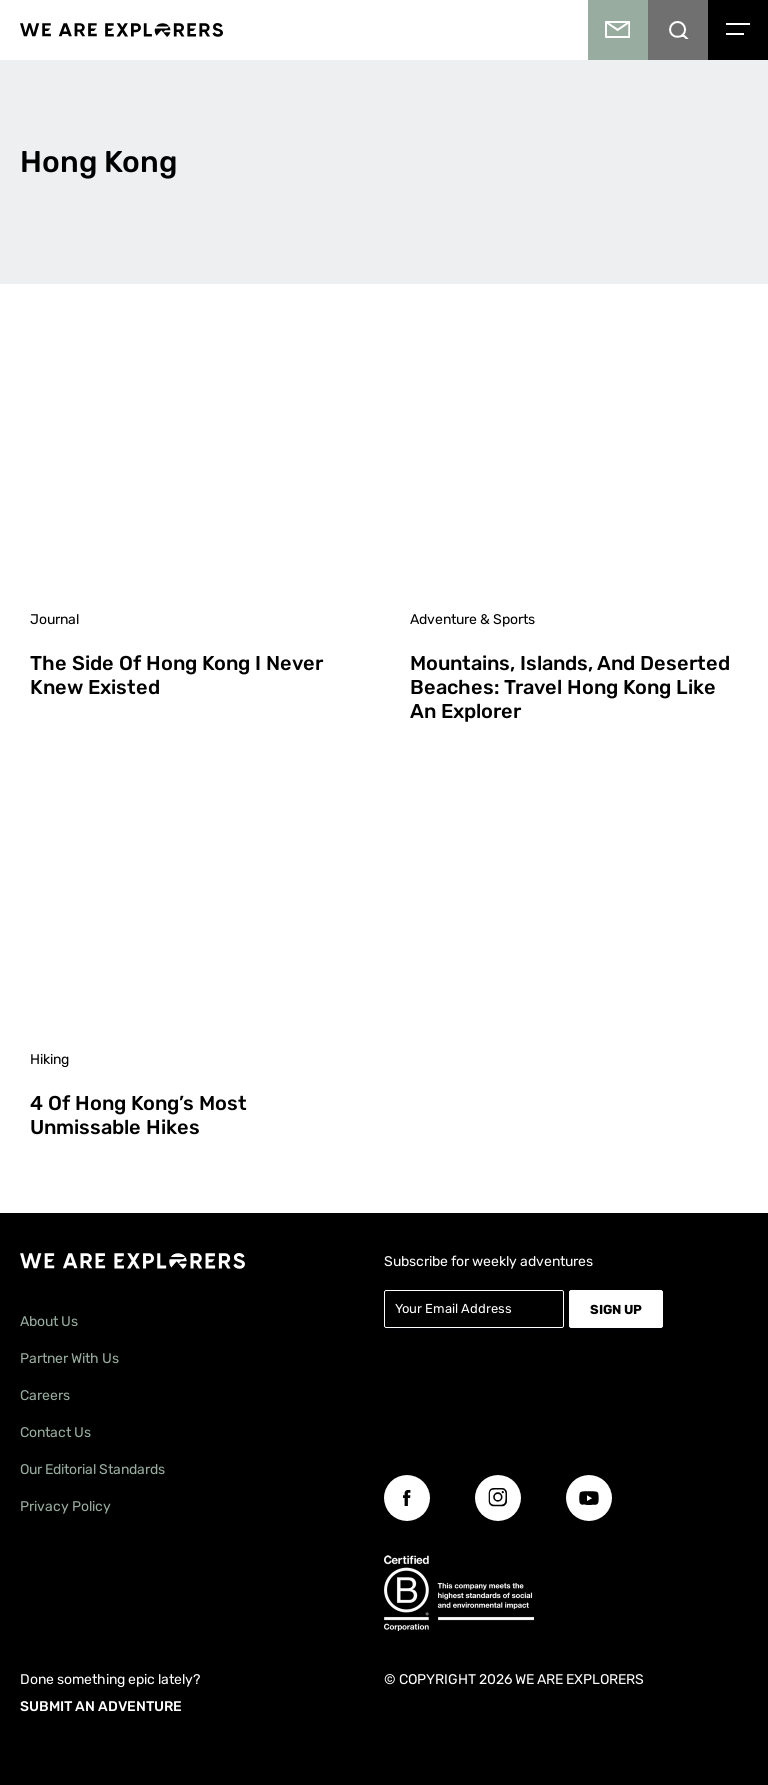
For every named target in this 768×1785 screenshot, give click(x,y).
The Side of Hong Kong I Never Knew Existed (176, 675)
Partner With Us (69, 1358)
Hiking (49, 1059)
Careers (45, 1395)
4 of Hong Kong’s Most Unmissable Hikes (138, 1115)
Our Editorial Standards (92, 1469)
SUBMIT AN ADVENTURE (101, 1706)
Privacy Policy (65, 1506)
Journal (54, 619)
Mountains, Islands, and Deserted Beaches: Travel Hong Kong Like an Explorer (570, 687)
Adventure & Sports (472, 619)
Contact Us (55, 1432)
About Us (49, 1321)
